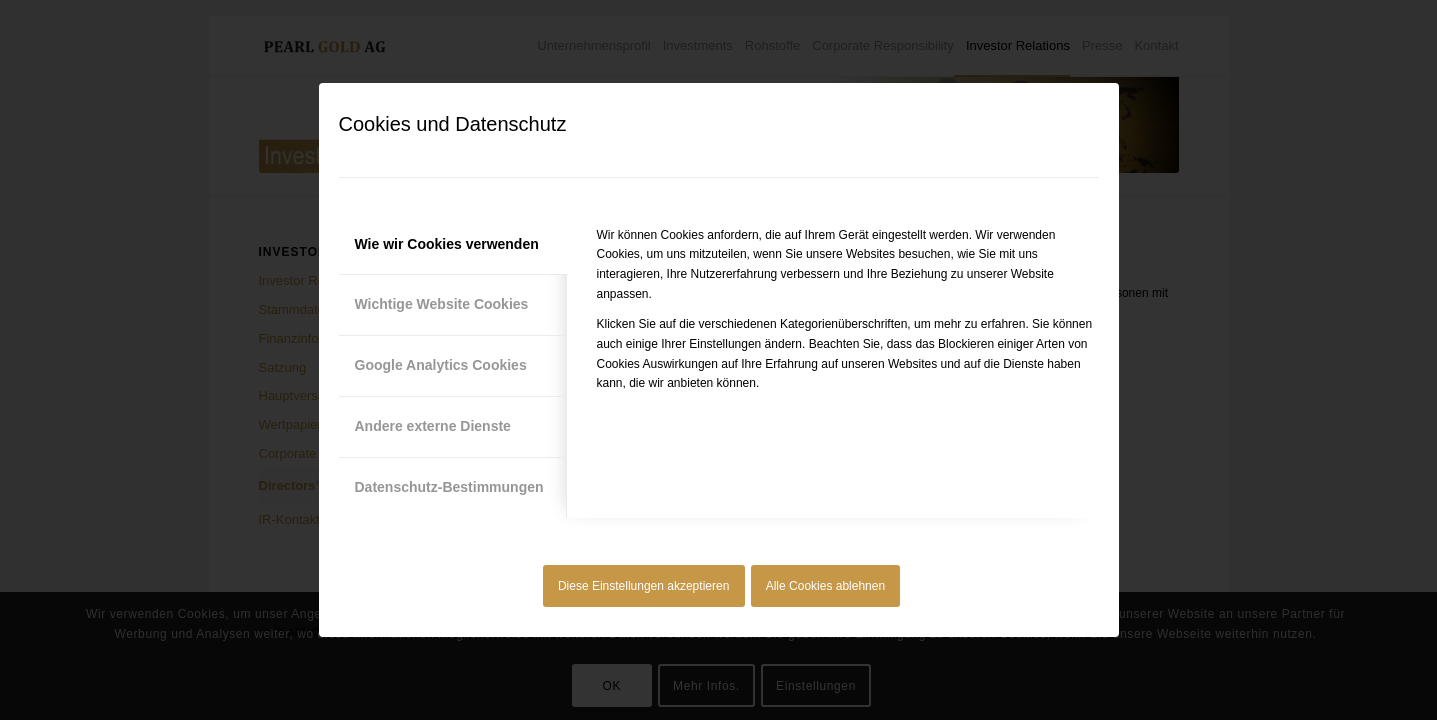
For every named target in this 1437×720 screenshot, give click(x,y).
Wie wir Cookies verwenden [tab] (447, 244)
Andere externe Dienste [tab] (433, 426)
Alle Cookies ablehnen (825, 586)
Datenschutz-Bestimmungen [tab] (449, 487)
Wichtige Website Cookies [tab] (442, 304)
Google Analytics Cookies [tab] (441, 365)
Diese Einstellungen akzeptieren (643, 586)
